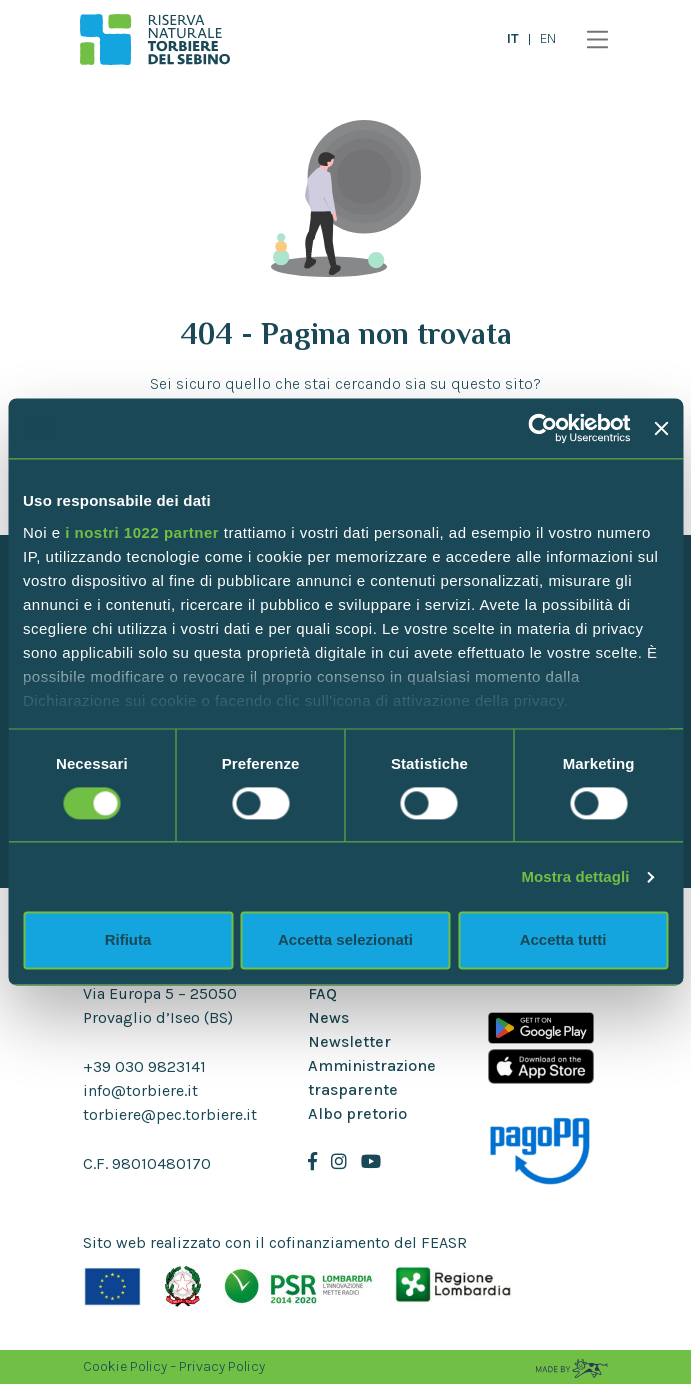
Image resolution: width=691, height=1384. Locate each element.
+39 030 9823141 (144, 1066)
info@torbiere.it (140, 1090)
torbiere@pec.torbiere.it (170, 1114)
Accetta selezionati (345, 940)
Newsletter (349, 1041)
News (328, 1017)
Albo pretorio (357, 1113)
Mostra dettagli (575, 876)
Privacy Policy (222, 1366)
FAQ (322, 993)
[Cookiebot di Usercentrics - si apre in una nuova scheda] (543, 428)
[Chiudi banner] (661, 428)
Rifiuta (128, 940)
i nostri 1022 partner (142, 532)
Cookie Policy (125, 1366)
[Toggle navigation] (592, 39)
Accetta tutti (563, 940)
